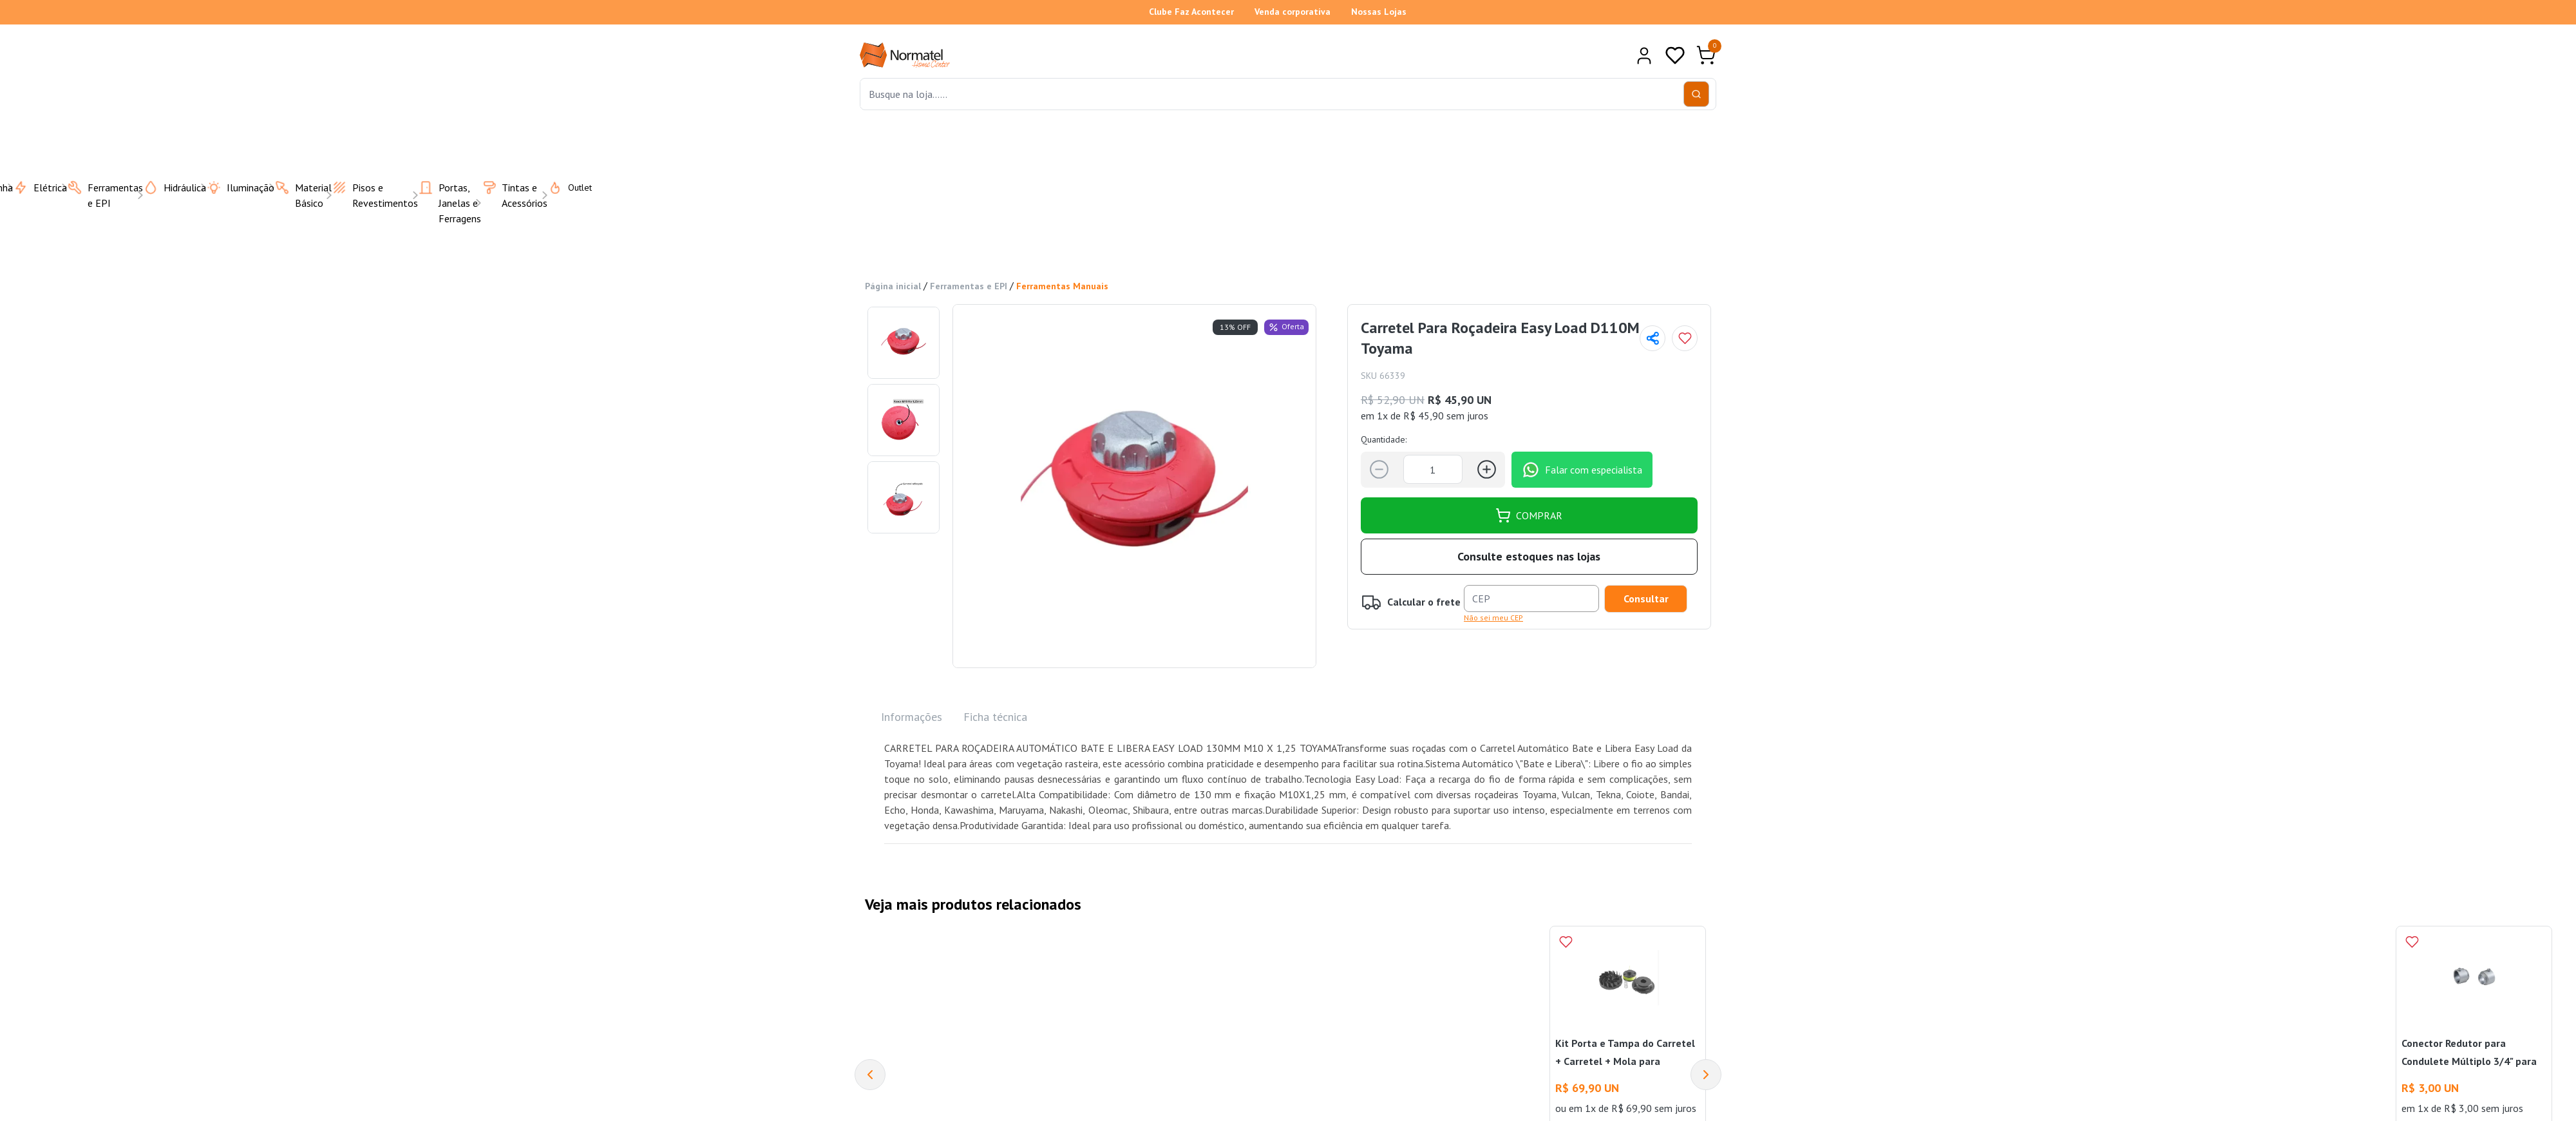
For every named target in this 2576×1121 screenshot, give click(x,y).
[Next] (1705, 1074)
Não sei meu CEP (1493, 617)
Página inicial (893, 286)
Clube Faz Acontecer (1191, 11)
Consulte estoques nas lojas (1528, 556)
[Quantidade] (1433, 469)
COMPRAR (1528, 515)
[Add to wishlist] (1685, 338)
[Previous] (870, 1074)
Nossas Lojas (1378, 11)
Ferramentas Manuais (1062, 286)
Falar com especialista (1582, 470)
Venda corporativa (1293, 11)
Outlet (561, 187)
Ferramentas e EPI (968, 286)
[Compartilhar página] (1652, 338)
